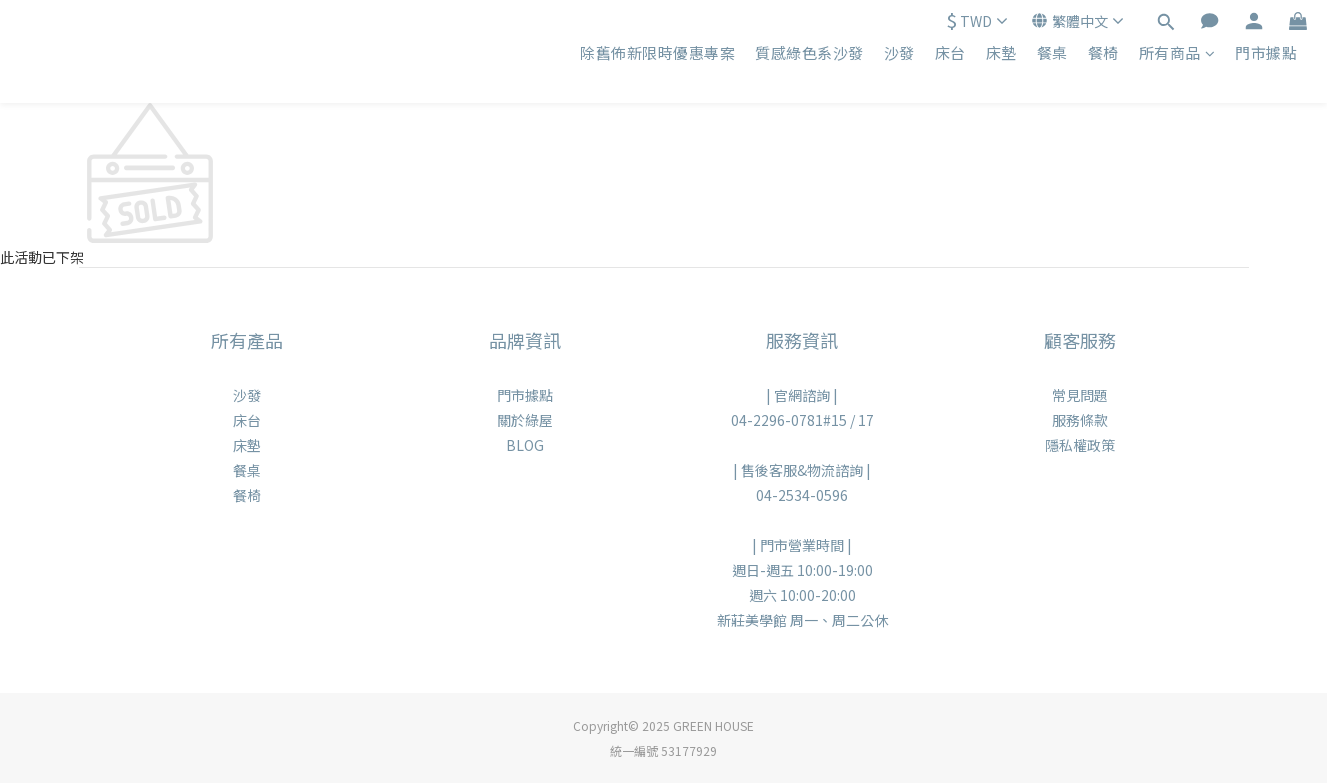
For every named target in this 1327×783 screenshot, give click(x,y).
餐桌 (1052, 52)
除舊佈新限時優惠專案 (657, 52)
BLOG (525, 445)
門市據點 (1266, 52)
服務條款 (1080, 420)
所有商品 (1177, 52)
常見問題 (1080, 395)
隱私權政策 (1080, 445)
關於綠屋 (525, 420)
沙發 (899, 52)
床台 (950, 52)
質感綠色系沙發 (809, 52)
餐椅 (1103, 52)
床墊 (1001, 52)
